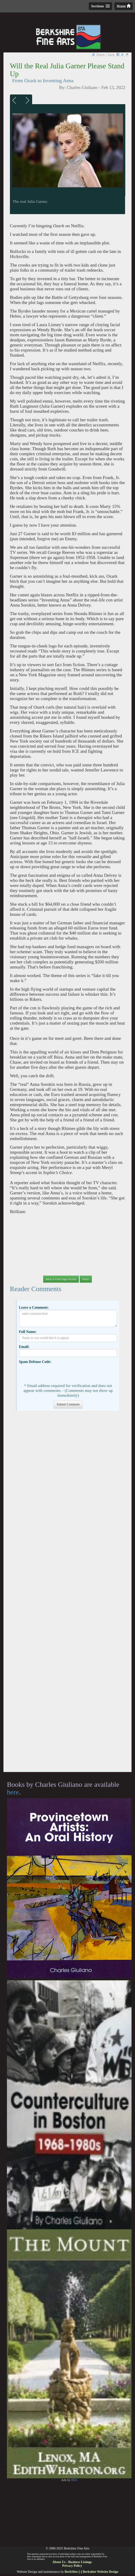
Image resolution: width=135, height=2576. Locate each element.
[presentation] (54, 1373)
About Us (58, 2562)
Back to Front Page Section (61, 1279)
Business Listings (80, 2562)
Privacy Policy (72, 2565)
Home (123, 6)
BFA (74, 2480)
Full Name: (28, 1332)
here (13, 1792)
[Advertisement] (68, 1593)
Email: (24, 1347)
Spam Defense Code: (35, 1362)
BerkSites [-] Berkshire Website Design (91, 2571)
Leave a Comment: (34, 1307)
